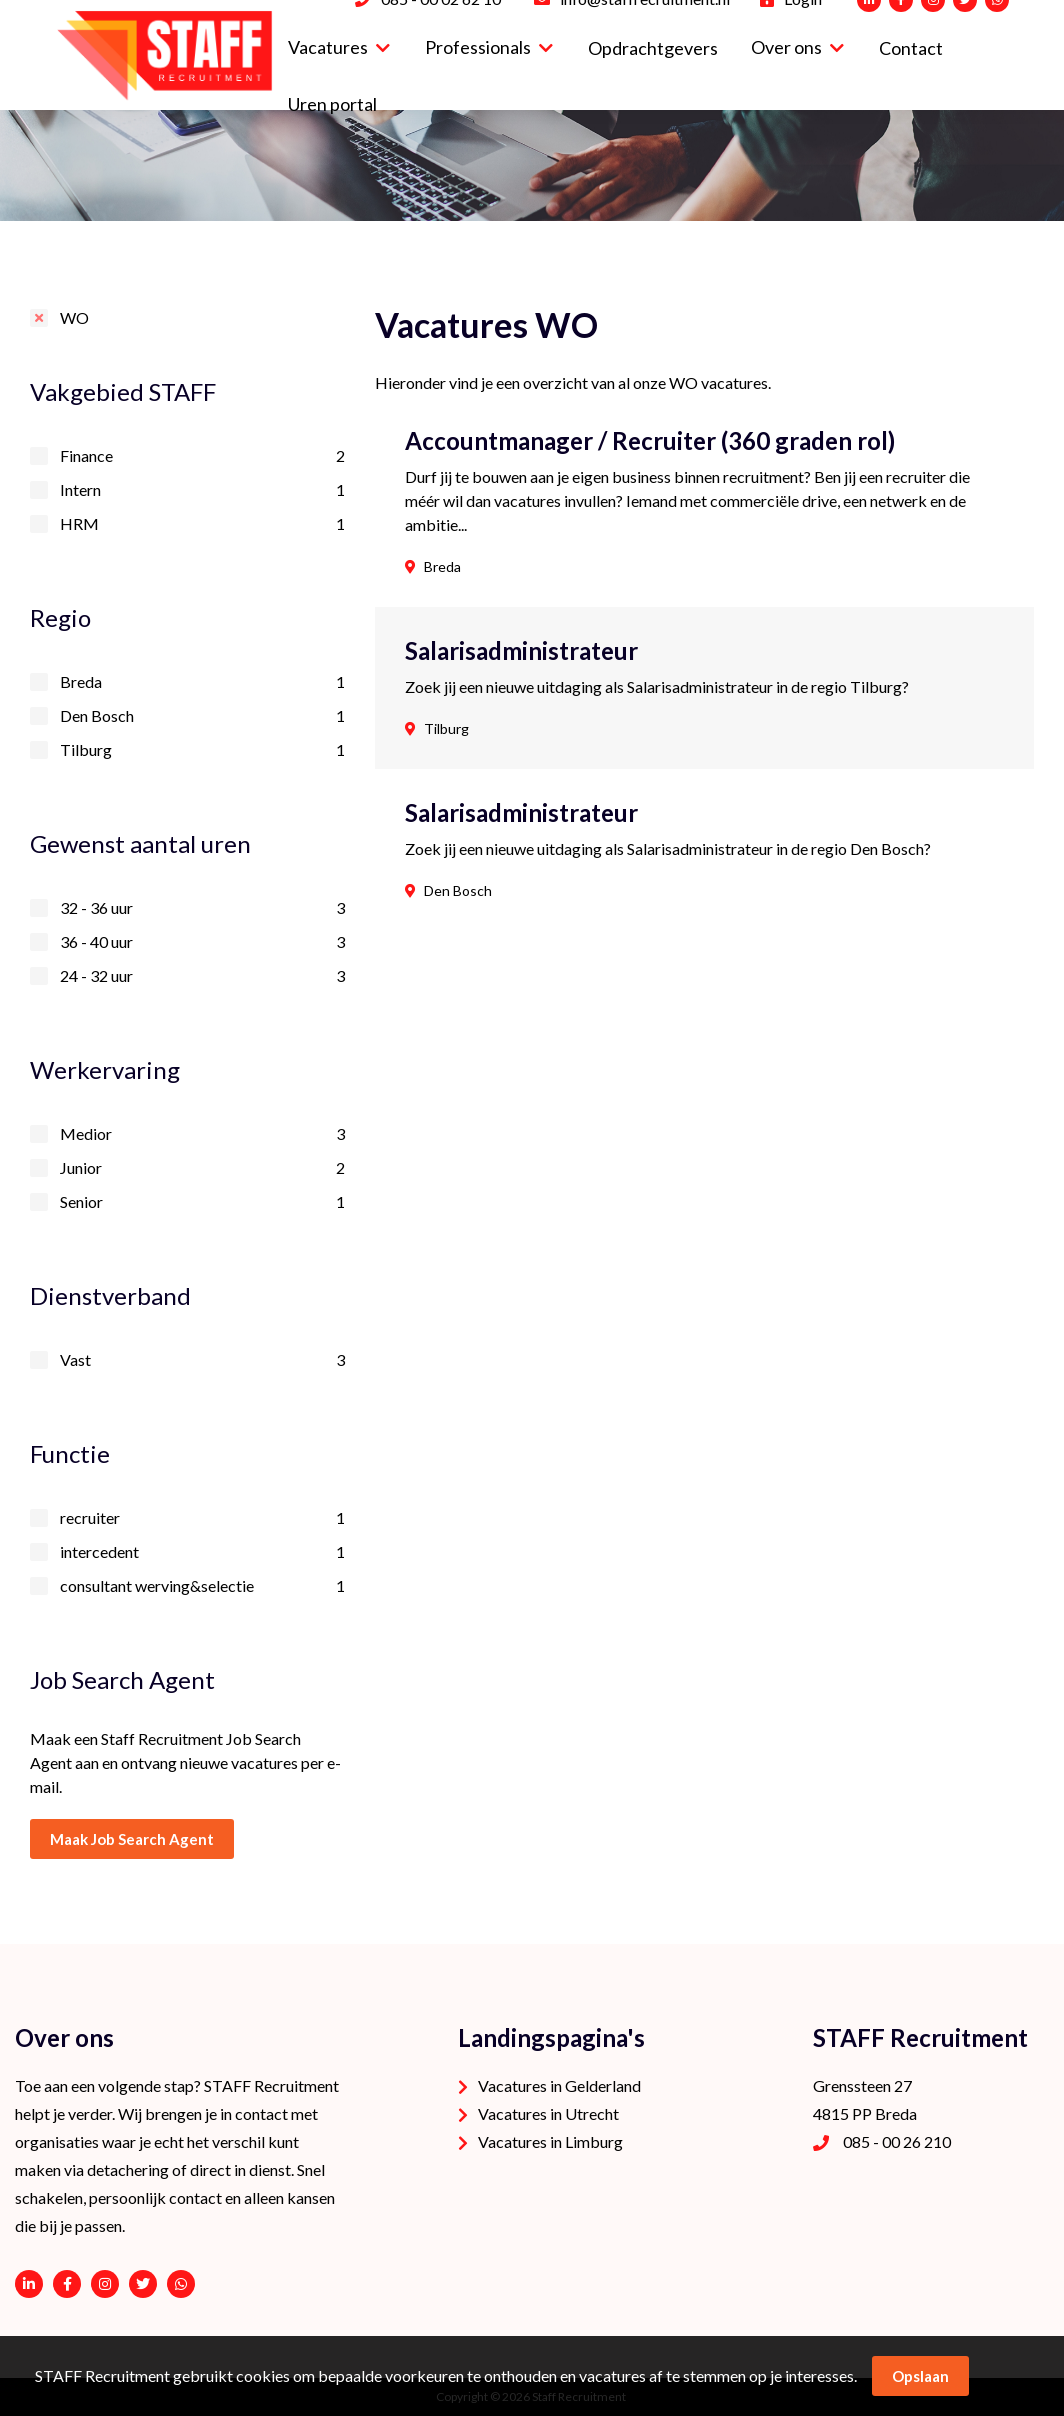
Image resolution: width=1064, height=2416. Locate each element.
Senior (202, 1202)
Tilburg (202, 750)
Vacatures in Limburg (550, 2141)
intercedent (202, 1552)
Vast (202, 1360)
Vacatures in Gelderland (559, 2085)
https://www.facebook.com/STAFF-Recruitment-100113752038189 (67, 2284)
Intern (202, 490)
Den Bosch (202, 716)
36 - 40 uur (202, 942)
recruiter (202, 1518)
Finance (202, 456)
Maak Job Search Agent (132, 1839)
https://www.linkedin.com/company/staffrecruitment (29, 2284)
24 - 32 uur (202, 976)
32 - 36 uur (202, 908)
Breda (202, 682)
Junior (202, 1168)
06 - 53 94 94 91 (181, 2284)
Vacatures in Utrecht (548, 2113)
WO (74, 317)
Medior (202, 1134)
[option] (532, 165)
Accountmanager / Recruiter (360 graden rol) (650, 441)
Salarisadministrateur (521, 651)
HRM (202, 524)
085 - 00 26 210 (897, 2141)
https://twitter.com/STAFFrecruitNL (143, 2284)
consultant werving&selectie (202, 1586)
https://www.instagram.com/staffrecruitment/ (105, 2284)
